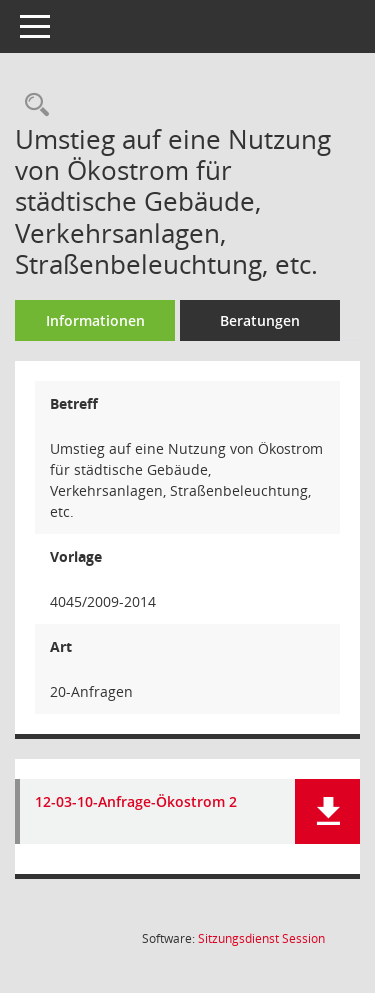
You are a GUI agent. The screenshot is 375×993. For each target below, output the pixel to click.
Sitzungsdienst (261, 938)
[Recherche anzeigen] (32, 105)
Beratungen (260, 320)
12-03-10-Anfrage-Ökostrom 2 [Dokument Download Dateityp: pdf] (136, 802)
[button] (327, 811)
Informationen (95, 320)
